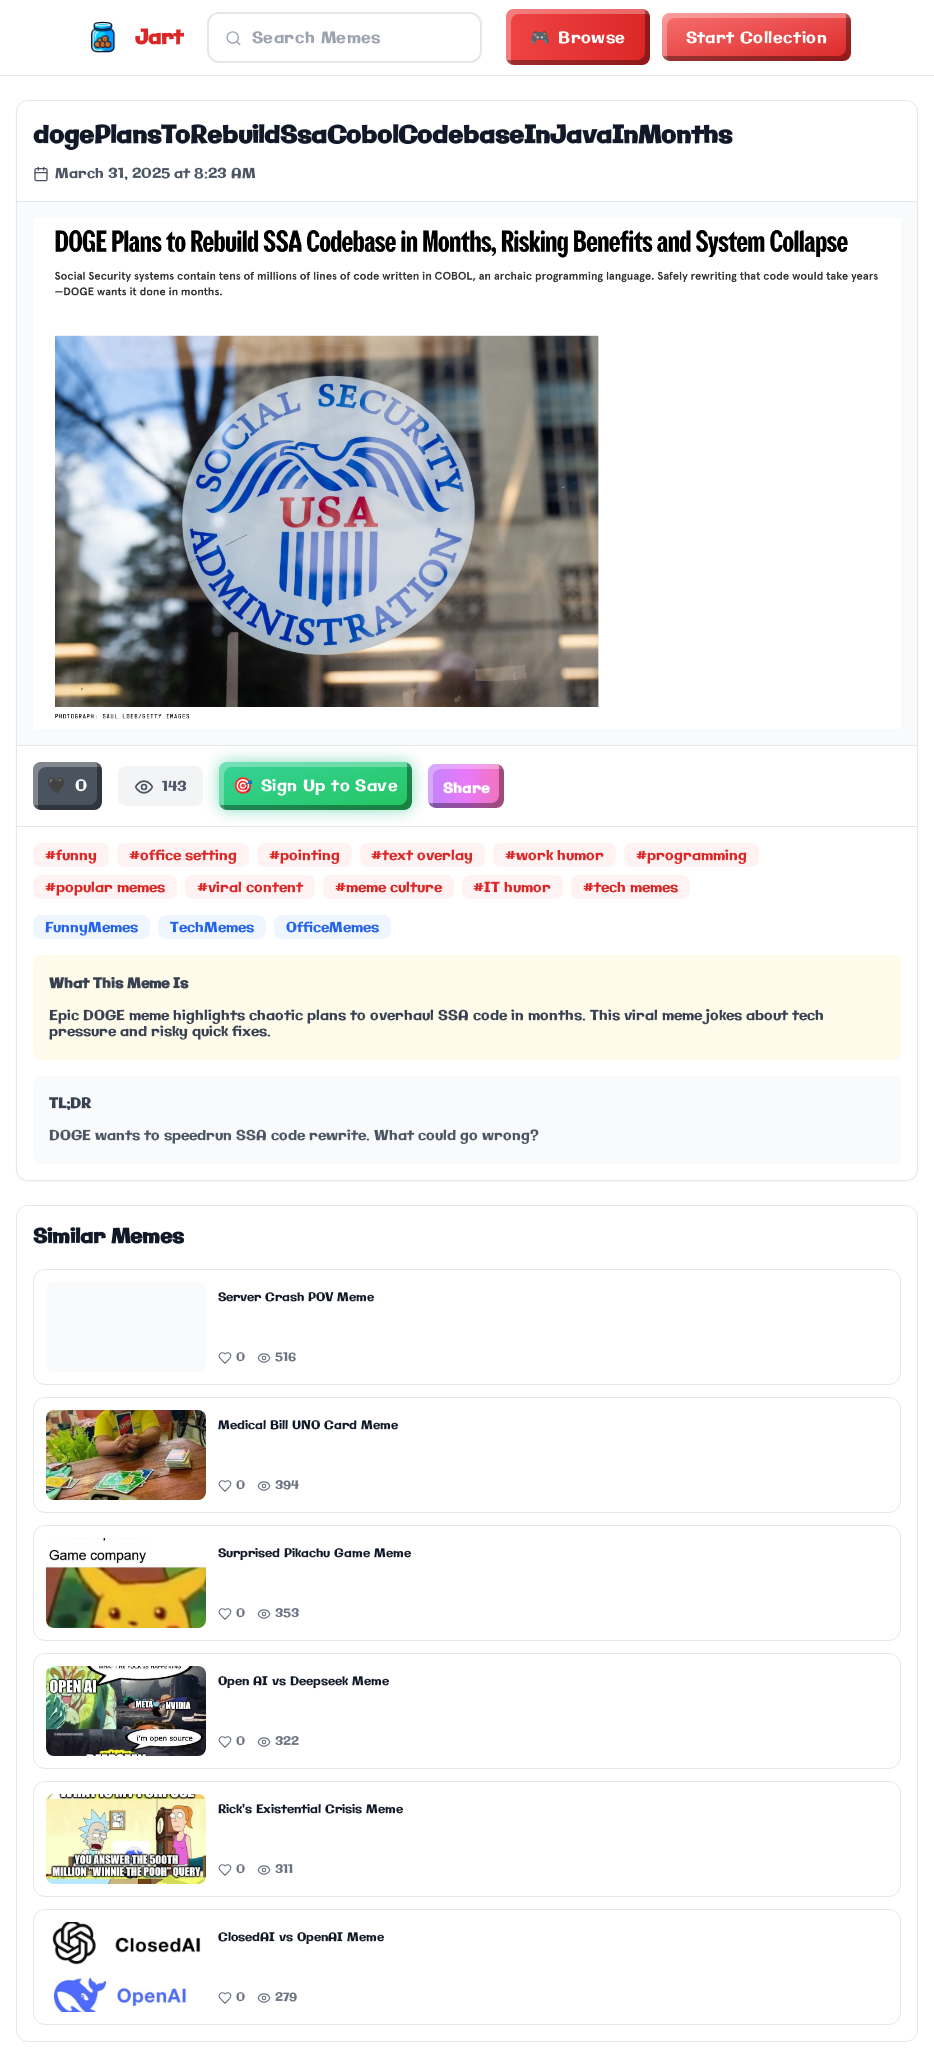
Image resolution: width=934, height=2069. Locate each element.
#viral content (250, 891)
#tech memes (631, 891)
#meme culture (388, 891)
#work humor (555, 859)
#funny (71, 859)
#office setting (183, 859)
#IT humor (513, 891)
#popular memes (105, 891)
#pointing (304, 859)
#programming (692, 859)
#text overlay (423, 859)
